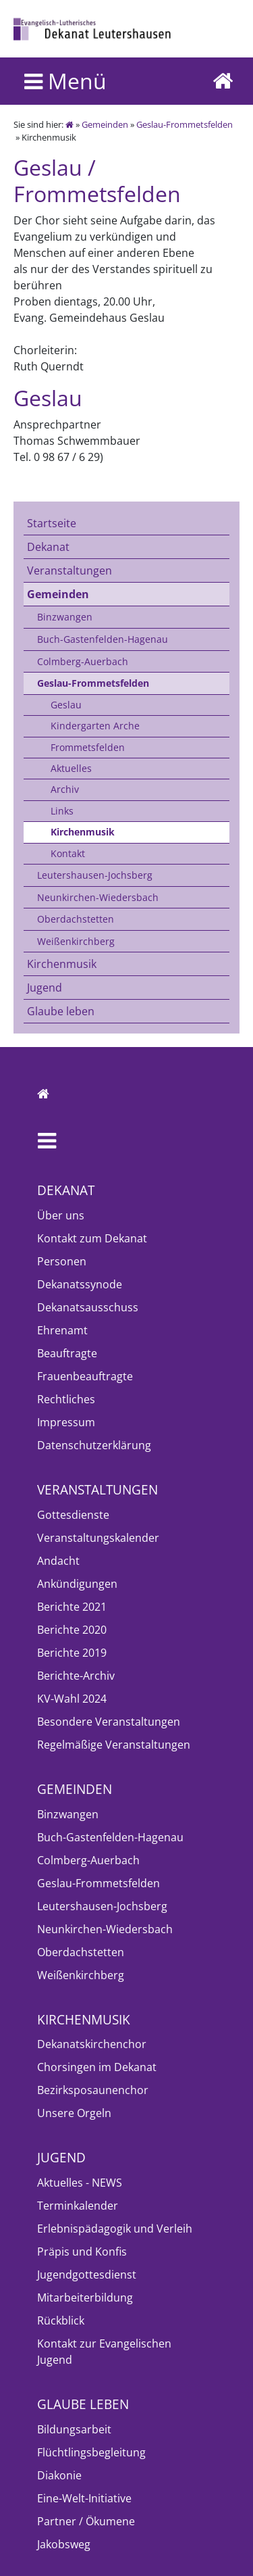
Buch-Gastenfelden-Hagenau (102, 639)
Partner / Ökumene (86, 2521)
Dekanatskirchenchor (91, 2044)
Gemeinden (105, 124)
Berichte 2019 (72, 1652)
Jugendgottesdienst (86, 2274)
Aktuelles (71, 768)
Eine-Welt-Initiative (84, 2498)
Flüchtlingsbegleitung (91, 2452)
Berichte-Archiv (76, 1675)
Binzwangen (64, 616)
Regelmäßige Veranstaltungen (113, 1744)
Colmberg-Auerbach (82, 661)
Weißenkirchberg (76, 941)
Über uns (60, 1215)
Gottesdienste (73, 1514)
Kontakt (68, 853)
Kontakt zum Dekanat (92, 1238)
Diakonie (59, 2475)
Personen (61, 1261)
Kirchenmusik (83, 831)
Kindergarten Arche (95, 725)
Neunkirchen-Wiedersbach (98, 897)
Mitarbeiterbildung (85, 2297)
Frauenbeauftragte (85, 1376)
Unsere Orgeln (74, 2113)
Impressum (66, 1422)
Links (62, 810)
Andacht (58, 1560)
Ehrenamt (62, 1330)
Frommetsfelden (88, 747)
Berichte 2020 (72, 1629)
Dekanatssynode (79, 1284)
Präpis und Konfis (82, 2251)
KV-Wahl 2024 (72, 1698)
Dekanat (48, 546)
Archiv (65, 789)
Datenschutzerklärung (94, 1445)
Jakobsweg (63, 2544)
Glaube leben (60, 1011)
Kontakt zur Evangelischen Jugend (104, 2351)
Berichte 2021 (72, 1606)
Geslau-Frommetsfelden (184, 124)
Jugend (44, 987)
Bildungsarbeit (74, 2429)
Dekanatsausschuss (87, 1307)
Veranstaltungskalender (98, 1537)
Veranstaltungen (69, 570)
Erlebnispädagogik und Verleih (114, 2228)
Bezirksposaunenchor (92, 2090)
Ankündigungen (77, 1583)
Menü (65, 80)
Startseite (51, 523)
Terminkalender (77, 2205)
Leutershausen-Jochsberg (94, 875)
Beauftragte (67, 1353)
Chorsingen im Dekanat (97, 2067)
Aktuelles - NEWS (79, 2182)
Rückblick (60, 2320)
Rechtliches (66, 1399)
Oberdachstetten (75, 919)
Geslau (66, 704)
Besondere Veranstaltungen (108, 1721)
